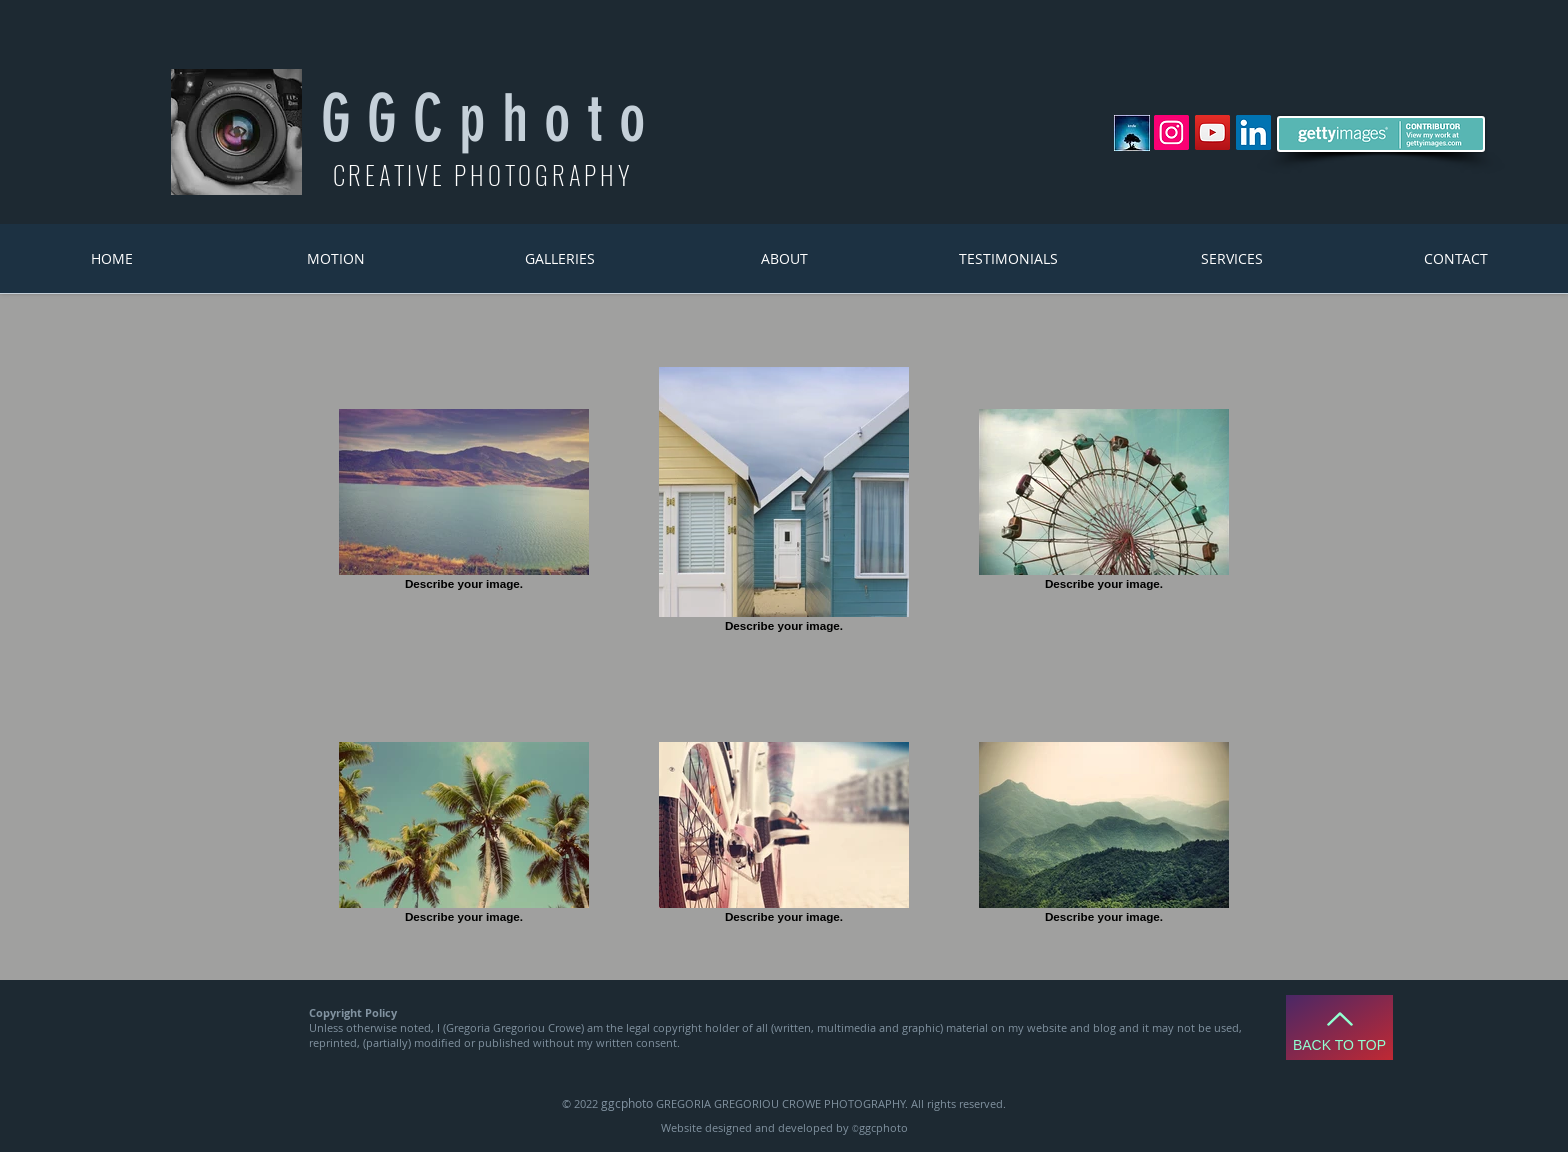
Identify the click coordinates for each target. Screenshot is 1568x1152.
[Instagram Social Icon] (1171, 132)
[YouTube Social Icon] (1212, 132)
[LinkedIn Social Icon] (1253, 132)
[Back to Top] (1339, 1027)
